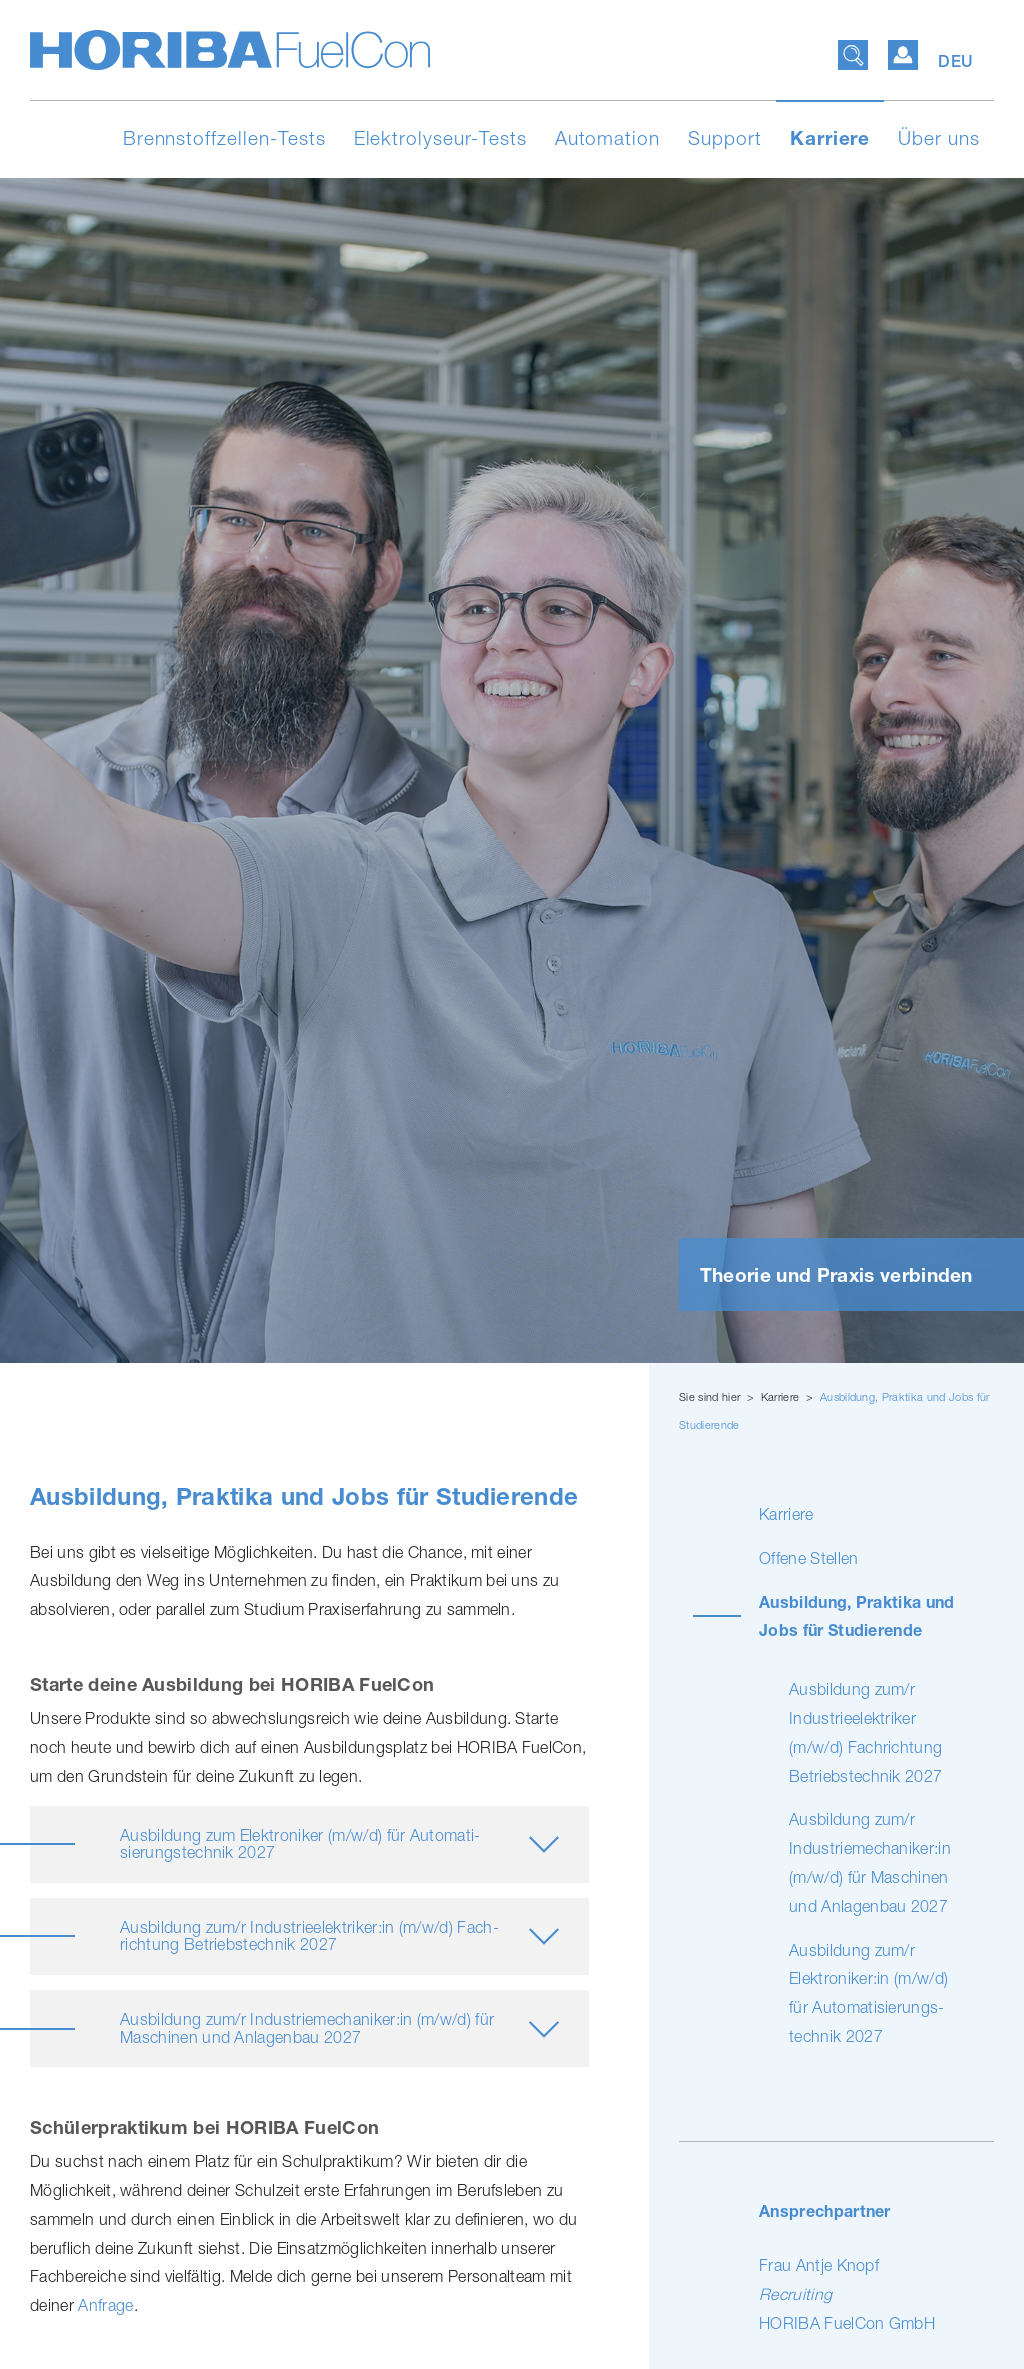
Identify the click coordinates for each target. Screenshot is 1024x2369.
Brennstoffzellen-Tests (224, 138)
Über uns (939, 138)
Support (725, 138)
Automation (608, 138)
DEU (956, 61)
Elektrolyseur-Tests (440, 138)
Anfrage (105, 2305)
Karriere (830, 138)
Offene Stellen (808, 1558)
